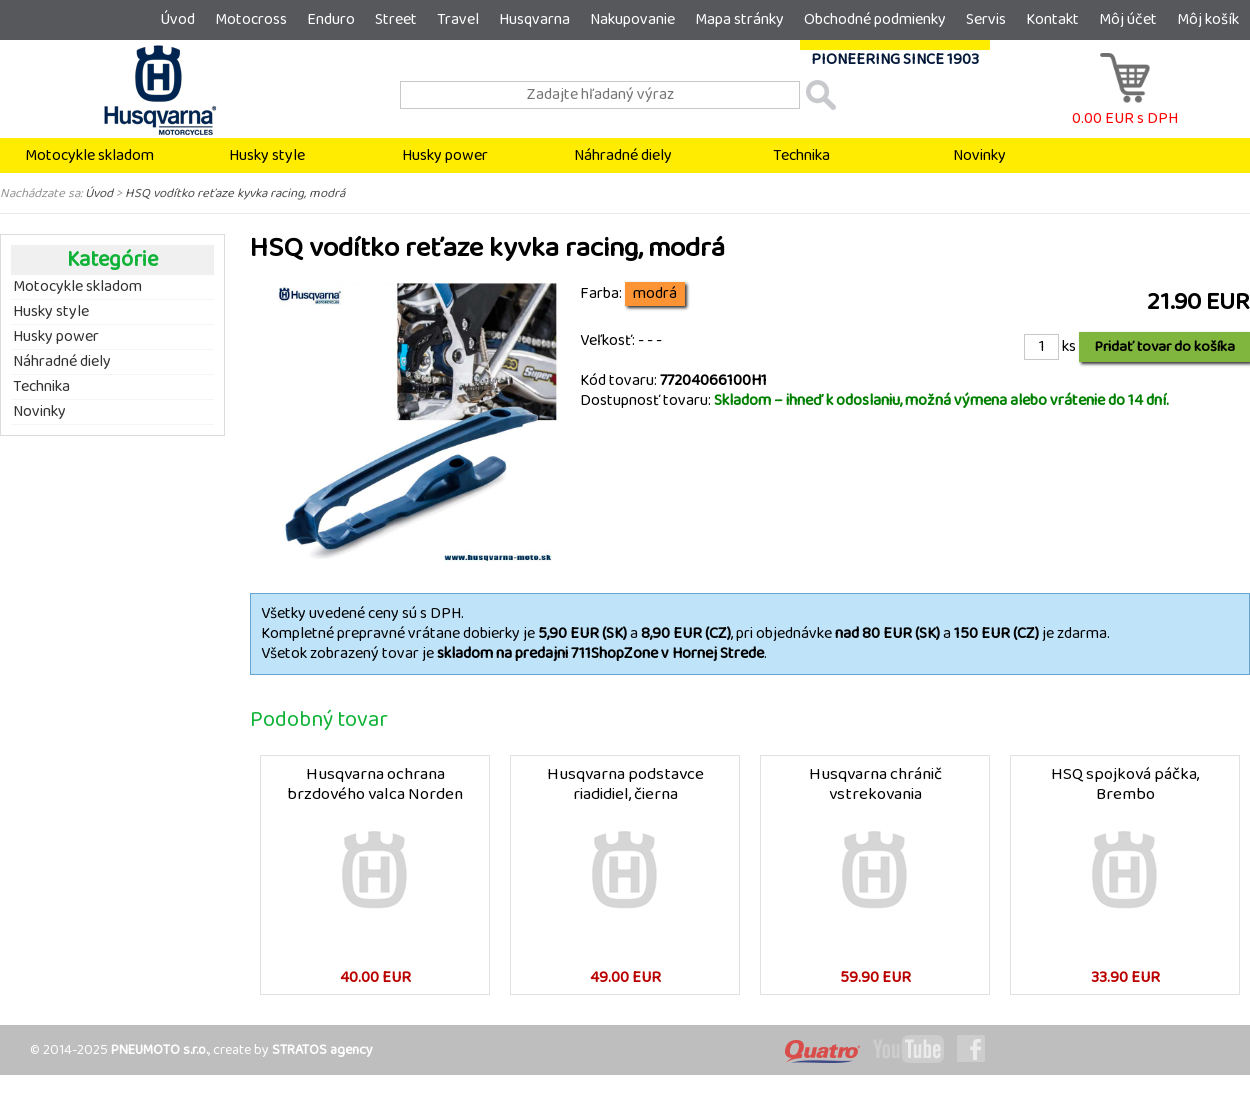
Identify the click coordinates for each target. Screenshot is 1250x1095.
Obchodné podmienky (875, 19)
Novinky (979, 155)
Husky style (267, 155)
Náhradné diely (623, 155)
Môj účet (1128, 19)
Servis (986, 19)
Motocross (251, 19)
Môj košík (1208, 19)
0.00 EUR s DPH (1125, 108)
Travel (458, 19)
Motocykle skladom (89, 155)
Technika (801, 155)
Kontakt (1052, 19)
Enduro (331, 19)
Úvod (177, 19)
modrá (655, 294)
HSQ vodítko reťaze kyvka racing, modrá (235, 193)
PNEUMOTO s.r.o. (159, 1050)
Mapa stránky (739, 19)
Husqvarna (534, 19)
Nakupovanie (632, 19)
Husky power (445, 155)
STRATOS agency (322, 1050)
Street (396, 19)
